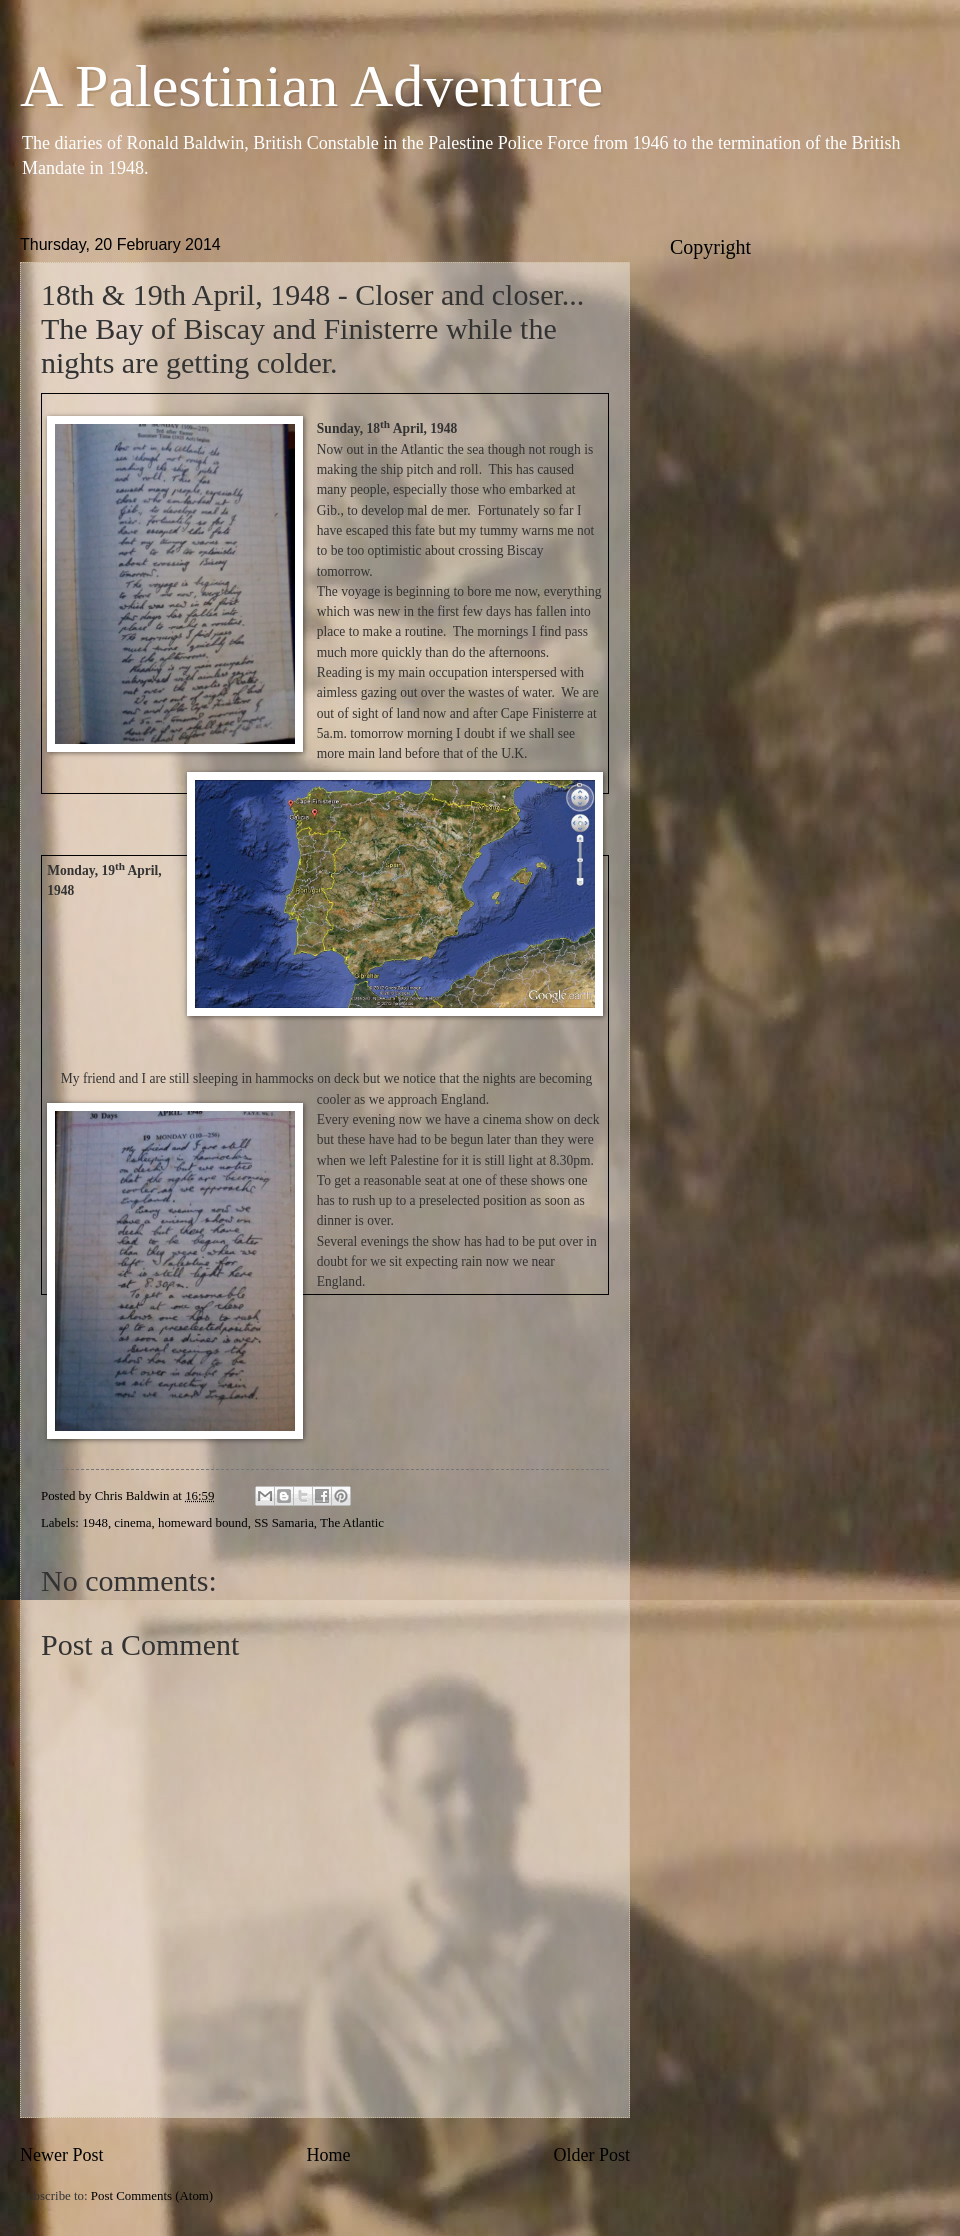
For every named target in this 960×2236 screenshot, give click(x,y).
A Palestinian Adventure (311, 86)
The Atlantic (352, 1523)
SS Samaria (284, 1523)
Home (328, 2155)
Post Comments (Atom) (152, 2196)
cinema (132, 1523)
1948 (95, 1523)
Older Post (591, 2155)
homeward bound (203, 1523)
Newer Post (62, 2155)
